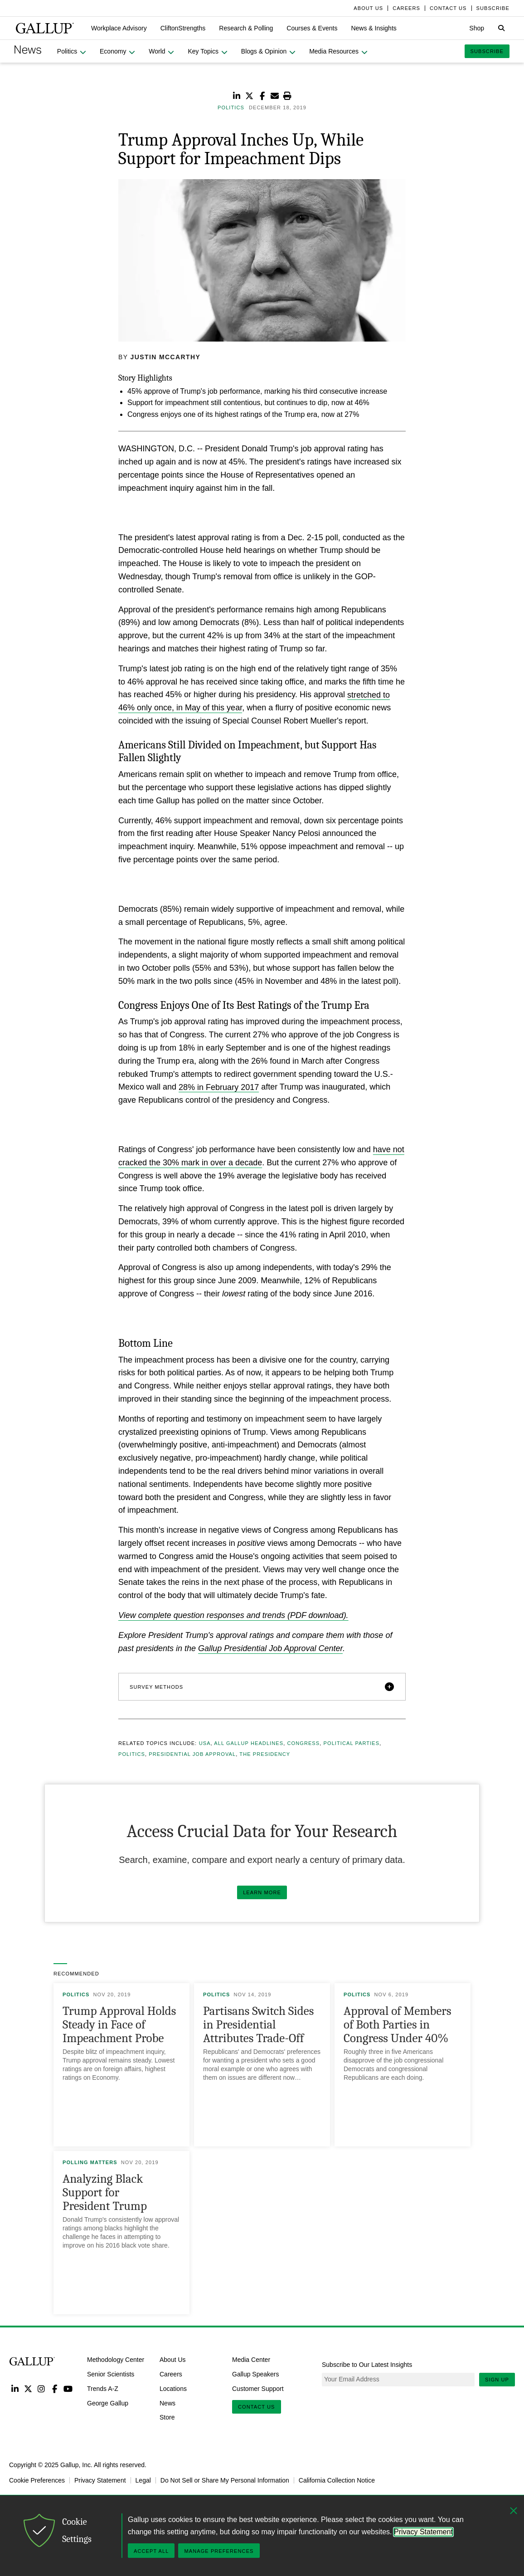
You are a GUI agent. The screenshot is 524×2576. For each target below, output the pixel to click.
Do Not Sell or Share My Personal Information (224, 2480)
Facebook (54, 2388)
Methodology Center (115, 2359)
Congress (303, 1743)
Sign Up (497, 2379)
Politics (131, 1754)
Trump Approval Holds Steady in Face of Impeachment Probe (119, 2024)
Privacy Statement (100, 2480)
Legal (143, 2480)
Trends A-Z (102, 2388)
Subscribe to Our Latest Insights (367, 2364)
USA (205, 1743)
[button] (119, 28)
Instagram (41, 2388)
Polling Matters (90, 2162)
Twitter (28, 2388)
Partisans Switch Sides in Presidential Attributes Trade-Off (258, 2024)
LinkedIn (14, 2388)
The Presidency (264, 1754)
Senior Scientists (110, 2374)
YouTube (68, 2388)
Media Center (251, 2359)
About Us (173, 2359)
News (167, 2402)
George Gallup (107, 2402)
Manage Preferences (218, 2551)
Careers (171, 2374)
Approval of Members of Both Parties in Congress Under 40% (397, 2024)
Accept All (151, 2551)
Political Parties (352, 1743)
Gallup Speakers (255, 2374)
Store (167, 2417)
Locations (173, 2388)
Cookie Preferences (37, 2480)
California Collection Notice (337, 2480)
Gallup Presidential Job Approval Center (270, 1648)
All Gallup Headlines (248, 1743)
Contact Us (256, 2407)
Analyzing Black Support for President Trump (105, 2192)
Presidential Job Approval (192, 1754)
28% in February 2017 (219, 1086)
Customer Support (258, 2388)
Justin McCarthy (166, 357)
